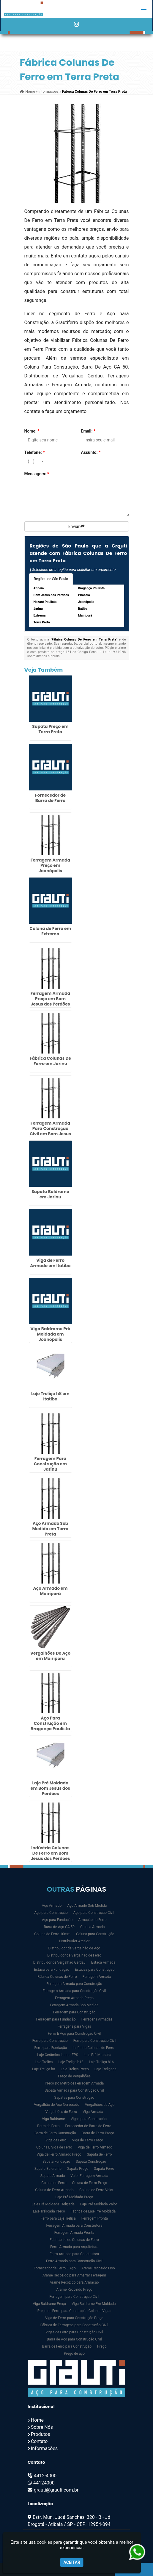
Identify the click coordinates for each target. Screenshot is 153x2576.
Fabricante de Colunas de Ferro (74, 2240)
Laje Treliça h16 (101, 2062)
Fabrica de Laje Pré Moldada (93, 2211)
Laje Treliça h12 (71, 2062)
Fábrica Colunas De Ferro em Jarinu (50, 1061)
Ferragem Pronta (94, 2218)
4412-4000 (45, 2476)
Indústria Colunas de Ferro (93, 2048)
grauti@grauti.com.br (56, 2490)
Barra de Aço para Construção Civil (74, 2339)
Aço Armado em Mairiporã (50, 1591)
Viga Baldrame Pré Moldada (94, 2304)
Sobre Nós (42, 2427)
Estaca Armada (103, 1962)
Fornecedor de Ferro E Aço (55, 2268)
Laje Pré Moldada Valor (98, 2204)
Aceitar (71, 2562)
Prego (101, 2346)
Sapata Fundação (56, 2161)
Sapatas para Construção (74, 2097)
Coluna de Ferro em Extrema (50, 931)
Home (37, 2420)
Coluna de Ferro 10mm (52, 1934)
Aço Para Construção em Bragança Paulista (50, 1723)
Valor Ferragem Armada (89, 2176)
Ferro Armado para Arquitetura (74, 2247)
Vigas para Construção (89, 2119)
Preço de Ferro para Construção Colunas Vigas (74, 2311)
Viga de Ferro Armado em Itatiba (50, 1263)
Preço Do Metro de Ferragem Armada (74, 2083)
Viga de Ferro (56, 2140)
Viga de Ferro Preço (87, 2140)
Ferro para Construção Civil (94, 2041)
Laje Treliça (44, 2062)
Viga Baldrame (53, 2119)
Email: (88, 431)
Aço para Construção (51, 1913)
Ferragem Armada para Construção (74, 1984)
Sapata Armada (52, 2176)
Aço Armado (52, 1905)
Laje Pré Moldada (97, 2055)
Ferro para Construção (50, 2041)
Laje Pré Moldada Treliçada (53, 2204)
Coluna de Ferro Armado (54, 2190)
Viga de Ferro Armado (95, 2147)
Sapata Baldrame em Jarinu (50, 1194)
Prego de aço (74, 2353)
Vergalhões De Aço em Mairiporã (50, 1655)
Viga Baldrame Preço (49, 2304)
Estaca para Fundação (51, 1969)
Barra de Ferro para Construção (67, 2346)
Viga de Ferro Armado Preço (59, 2154)
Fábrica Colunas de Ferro (57, 1977)
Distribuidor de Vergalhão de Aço (74, 1948)
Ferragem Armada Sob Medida (74, 2005)
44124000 (44, 2483)
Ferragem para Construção (74, 2012)
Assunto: (91, 452)
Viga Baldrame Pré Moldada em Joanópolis (50, 1334)
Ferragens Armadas (97, 2019)
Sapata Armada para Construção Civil (74, 2090)
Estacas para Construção (95, 1969)
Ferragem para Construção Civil (74, 2297)
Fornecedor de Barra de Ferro (50, 797)
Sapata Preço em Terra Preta (50, 729)
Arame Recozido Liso (98, 2268)
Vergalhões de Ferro (61, 2112)
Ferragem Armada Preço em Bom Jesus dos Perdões (50, 998)
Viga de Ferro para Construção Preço (74, 2318)
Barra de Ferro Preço (98, 2133)
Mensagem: (36, 473)
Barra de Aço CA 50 (59, 1927)
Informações (44, 2448)
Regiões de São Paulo (51, 579)
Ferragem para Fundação (56, 2019)
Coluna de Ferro (53, 2183)
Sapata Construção (91, 2161)
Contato (39, 2441)
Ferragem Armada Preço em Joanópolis (50, 865)
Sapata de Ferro (99, 2154)
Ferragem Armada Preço (74, 1998)
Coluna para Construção (95, 1934)
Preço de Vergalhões (74, 2076)
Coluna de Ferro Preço (89, 2183)
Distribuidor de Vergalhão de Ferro (74, 1955)
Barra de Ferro (48, 2126)
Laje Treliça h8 (43, 2069)
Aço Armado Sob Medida (87, 1905)
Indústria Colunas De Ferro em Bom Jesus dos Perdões (50, 1853)
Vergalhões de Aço (100, 2105)
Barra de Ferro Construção (55, 2133)
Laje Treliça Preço (75, 2069)
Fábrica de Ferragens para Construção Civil (74, 2325)
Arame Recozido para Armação (74, 2282)
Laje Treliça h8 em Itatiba (50, 1396)
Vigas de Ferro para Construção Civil (74, 2332)
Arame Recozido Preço (74, 2289)
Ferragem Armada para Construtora (74, 2225)
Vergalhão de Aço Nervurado (56, 2105)
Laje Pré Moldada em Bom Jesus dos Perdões (50, 1788)
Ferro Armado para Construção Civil (74, 2261)
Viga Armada (93, 2112)
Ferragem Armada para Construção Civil (74, 1991)
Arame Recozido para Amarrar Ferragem (74, 2275)
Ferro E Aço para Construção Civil (74, 2033)
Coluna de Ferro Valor (96, 2190)
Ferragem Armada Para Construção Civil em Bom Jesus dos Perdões (50, 1131)
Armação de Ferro (92, 1920)
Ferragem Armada (97, 1977)
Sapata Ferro (104, 2169)
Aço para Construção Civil (93, 1913)
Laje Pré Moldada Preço (74, 2197)
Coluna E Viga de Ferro (54, 2147)
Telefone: (34, 452)
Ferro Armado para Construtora (74, 2254)
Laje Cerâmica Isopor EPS (57, 2055)
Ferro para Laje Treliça (58, 2218)
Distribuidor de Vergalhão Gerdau (59, 1962)
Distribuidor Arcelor (74, 1941)
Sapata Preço (77, 2169)
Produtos (40, 2434)
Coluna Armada (92, 1927)
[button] (143, 9)
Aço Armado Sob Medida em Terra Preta (50, 1528)
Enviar (76, 526)
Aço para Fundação (57, 1920)
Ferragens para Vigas (74, 2026)
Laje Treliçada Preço (49, 2211)
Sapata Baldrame (47, 2169)
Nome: (32, 431)
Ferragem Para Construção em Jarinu (50, 1464)
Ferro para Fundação (50, 2048)
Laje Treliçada (105, 2069)
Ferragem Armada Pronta (74, 2233)
